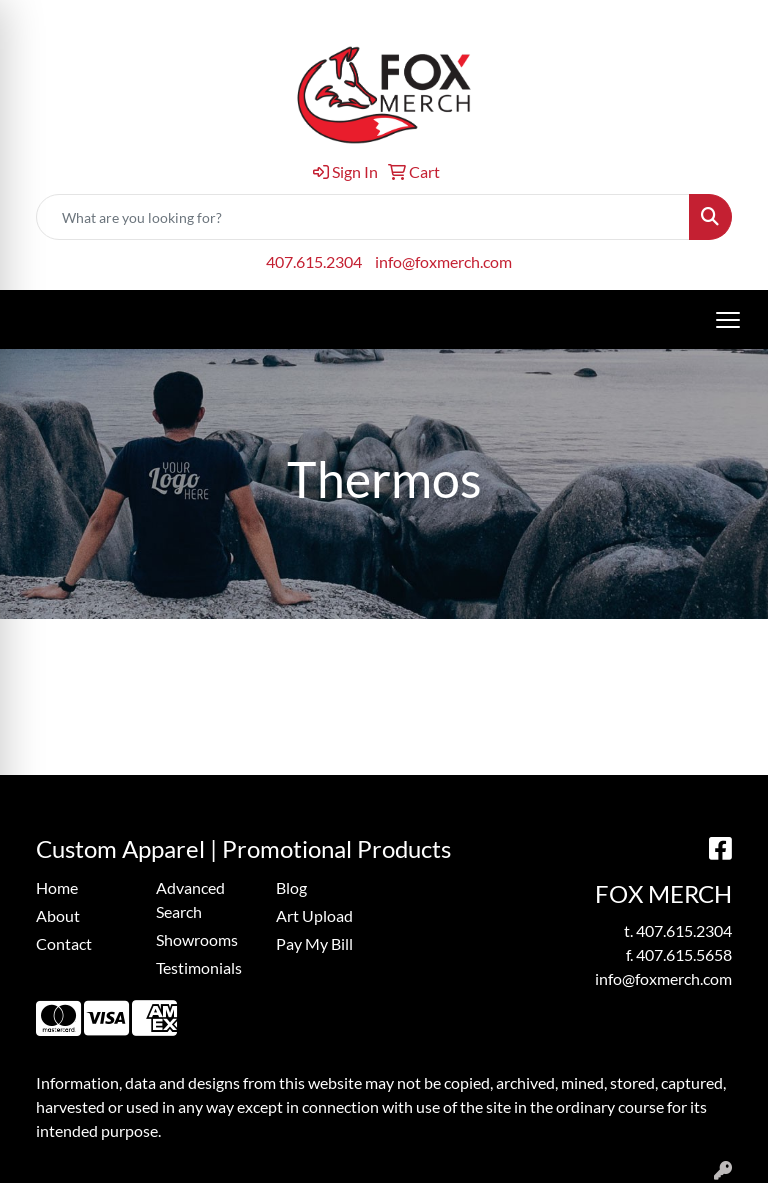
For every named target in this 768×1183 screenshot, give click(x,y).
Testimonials (199, 967)
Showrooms (197, 939)
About (58, 915)
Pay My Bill (314, 943)
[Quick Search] (363, 217)
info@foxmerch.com (443, 261)
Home (57, 887)
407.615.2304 (314, 261)
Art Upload (314, 915)
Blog (291, 887)
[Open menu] (728, 320)
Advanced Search (190, 899)
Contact (64, 943)
